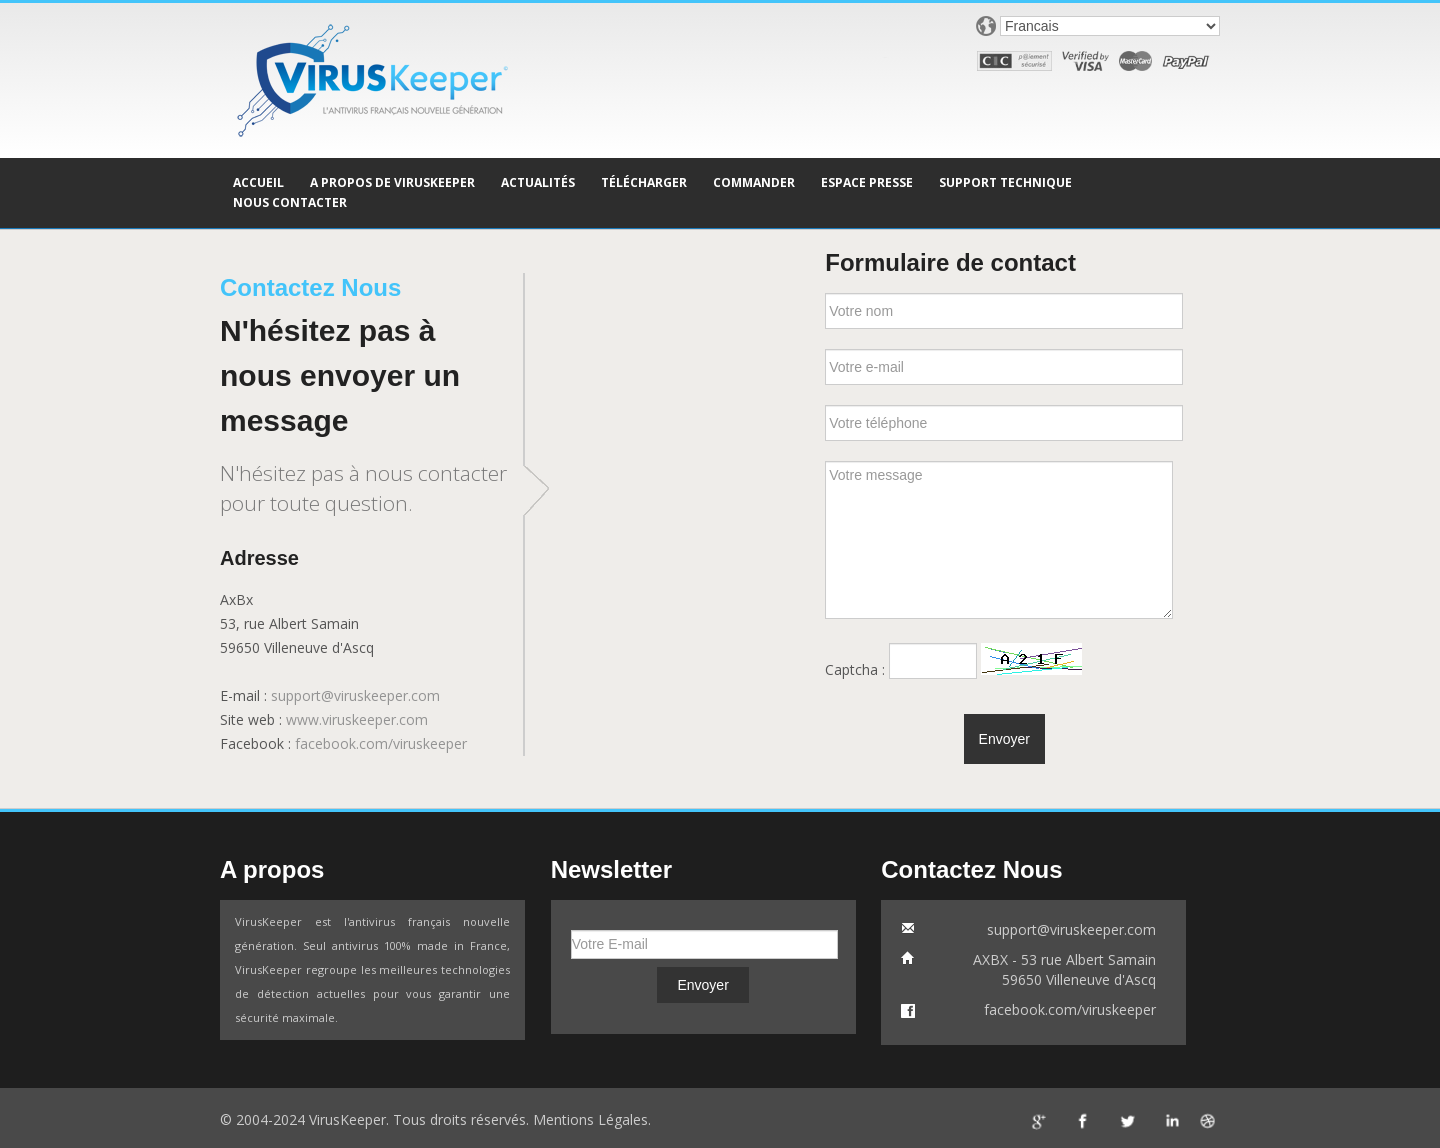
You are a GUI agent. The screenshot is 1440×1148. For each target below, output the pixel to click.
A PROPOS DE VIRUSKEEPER (392, 182)
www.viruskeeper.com (357, 719)
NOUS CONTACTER (290, 202)
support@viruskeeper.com (355, 695)
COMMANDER (754, 182)
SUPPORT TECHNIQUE (1005, 182)
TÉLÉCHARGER (644, 182)
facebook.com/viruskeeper (381, 743)
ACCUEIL (258, 182)
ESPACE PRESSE (867, 182)
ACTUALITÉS (538, 182)
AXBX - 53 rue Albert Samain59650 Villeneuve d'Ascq (1064, 969)
